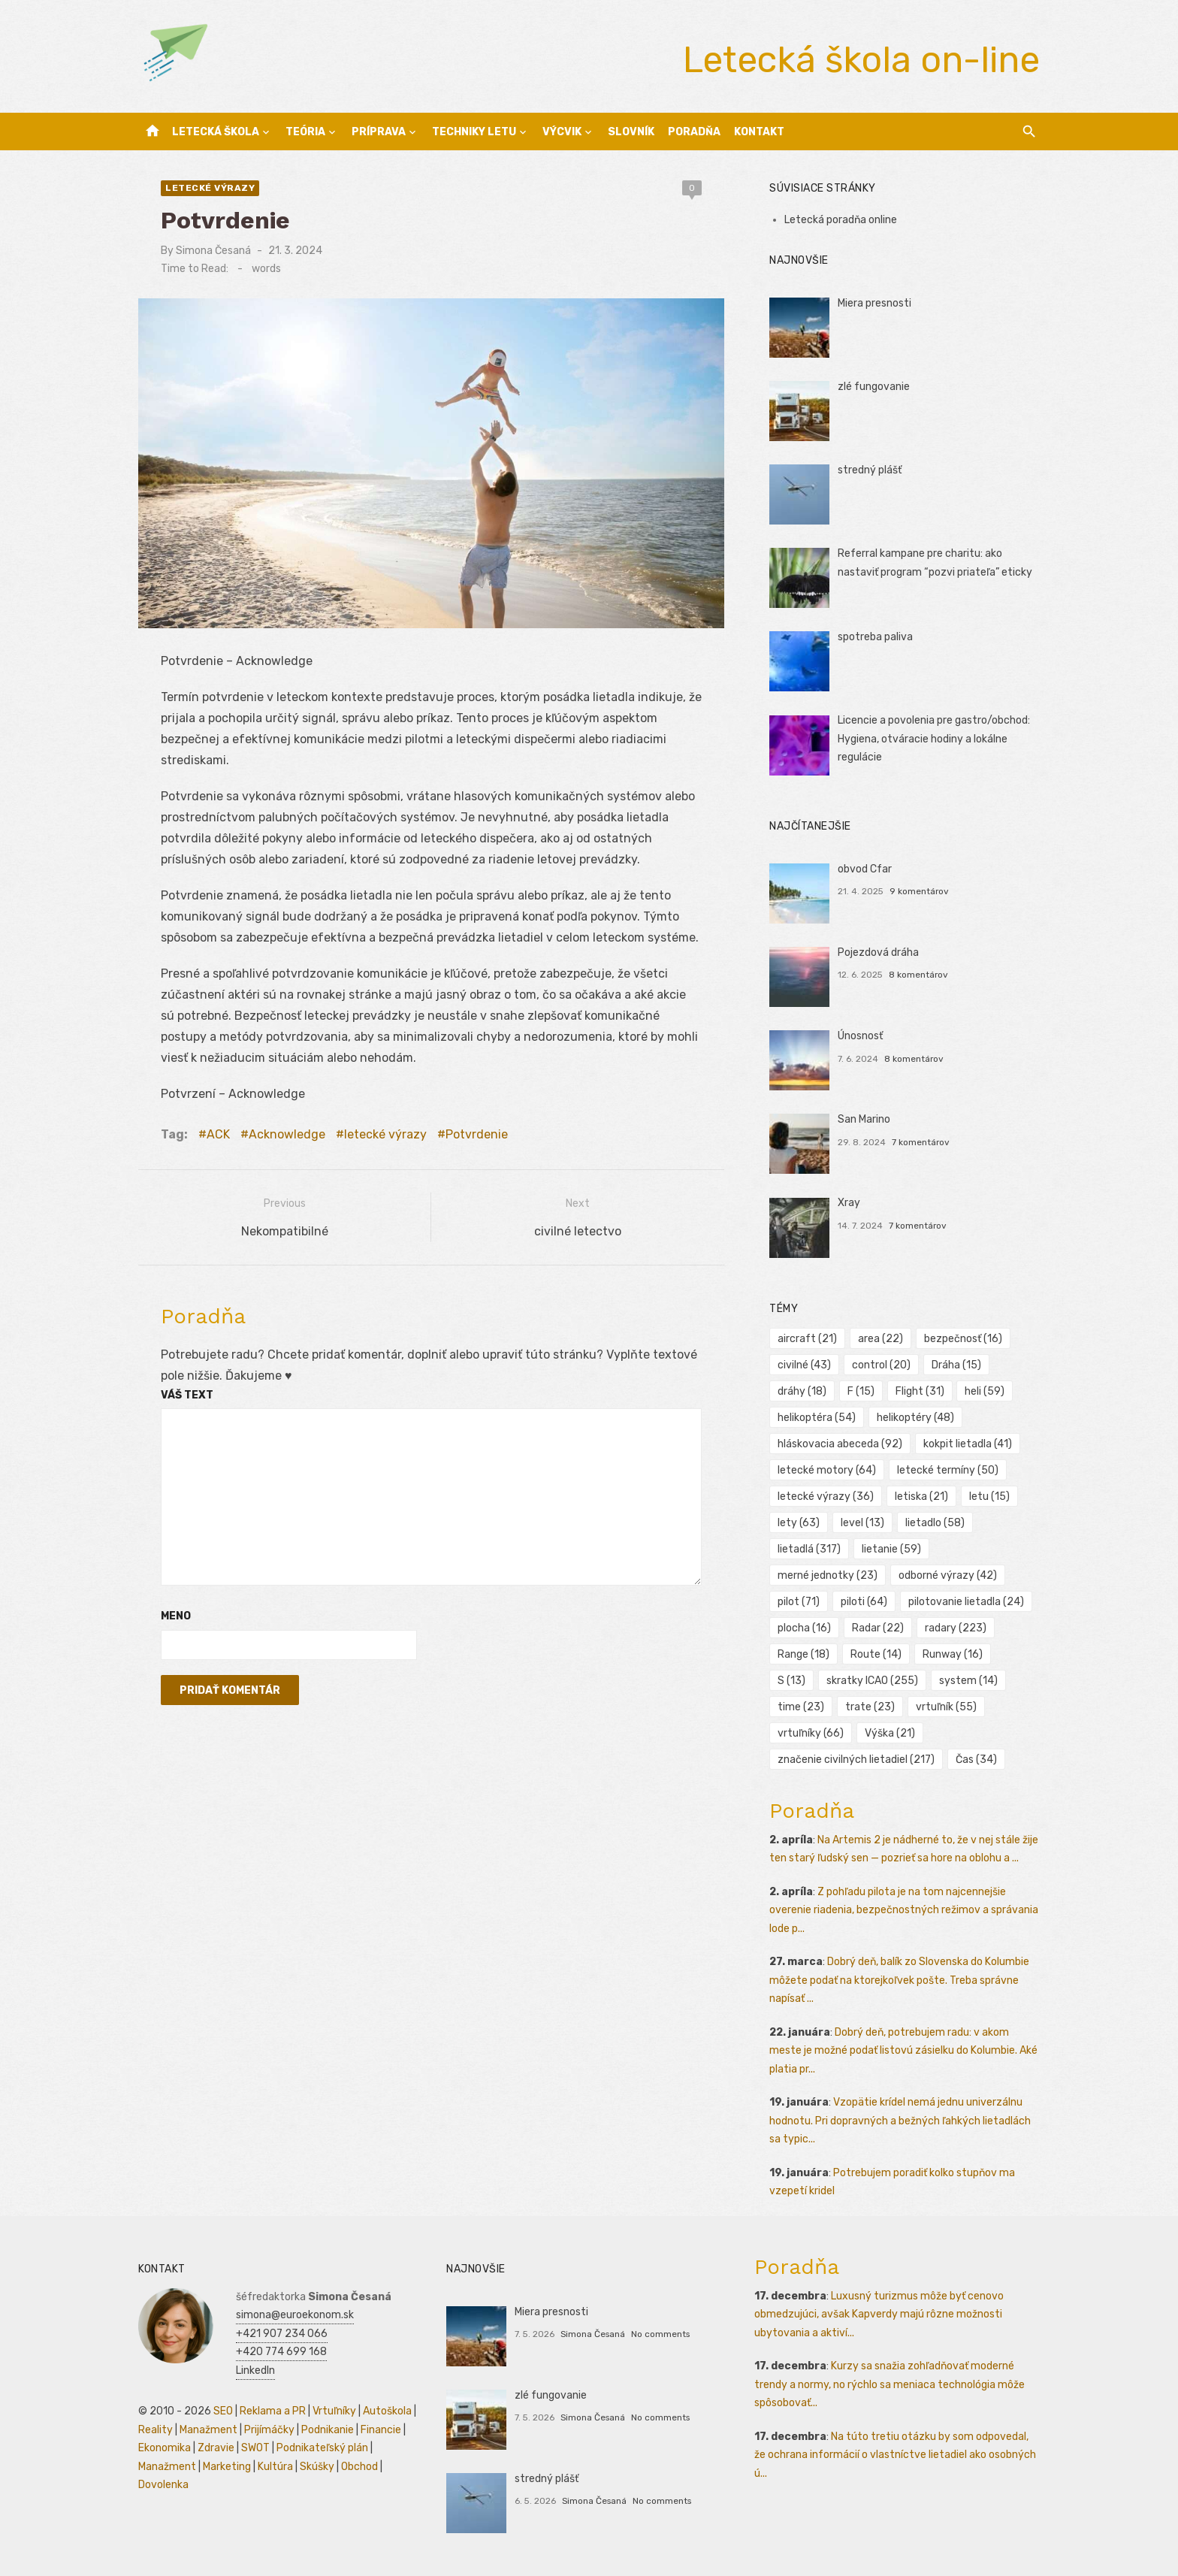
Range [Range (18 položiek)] (803, 1654)
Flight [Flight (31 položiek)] (920, 1391)
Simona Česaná (213, 250)
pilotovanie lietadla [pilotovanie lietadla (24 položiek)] (966, 1601)
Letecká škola (215, 131)
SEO (223, 2411)
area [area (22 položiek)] (880, 1338)
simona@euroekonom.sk (295, 2314)
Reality (155, 2429)
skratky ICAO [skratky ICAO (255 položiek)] (872, 1680)
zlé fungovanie (874, 386)
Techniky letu (474, 131)
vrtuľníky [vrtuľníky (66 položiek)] (811, 1733)
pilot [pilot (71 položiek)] (799, 1601)
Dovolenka (163, 2484)
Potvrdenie (477, 1134)
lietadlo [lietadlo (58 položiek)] (935, 1522)
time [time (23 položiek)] (801, 1707)
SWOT (255, 2447)
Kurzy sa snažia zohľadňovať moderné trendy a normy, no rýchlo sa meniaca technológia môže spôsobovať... (889, 2384)
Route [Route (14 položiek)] (876, 1654)
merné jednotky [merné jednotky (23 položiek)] (827, 1575)
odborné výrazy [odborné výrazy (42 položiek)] (948, 1575)
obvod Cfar (865, 869)
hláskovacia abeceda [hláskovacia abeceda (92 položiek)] (840, 1444)
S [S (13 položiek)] (791, 1680)
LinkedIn (255, 2370)
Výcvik (561, 131)
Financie (381, 2429)
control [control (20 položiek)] (881, 1365)
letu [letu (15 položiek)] (989, 1496)
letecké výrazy (210, 188)
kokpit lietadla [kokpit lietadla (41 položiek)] (967, 1444)
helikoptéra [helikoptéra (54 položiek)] (817, 1417)
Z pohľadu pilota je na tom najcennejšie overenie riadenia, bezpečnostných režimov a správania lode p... (903, 1910)
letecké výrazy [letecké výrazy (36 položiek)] (826, 1496)
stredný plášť (870, 470)
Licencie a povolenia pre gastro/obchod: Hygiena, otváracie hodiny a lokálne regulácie (934, 738)
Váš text (187, 1395)
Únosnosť (860, 1035)
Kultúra (275, 2466)
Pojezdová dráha (878, 952)
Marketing (227, 2466)
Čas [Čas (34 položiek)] (976, 1759)
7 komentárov (921, 1142)
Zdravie (216, 2447)
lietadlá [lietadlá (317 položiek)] (809, 1549)
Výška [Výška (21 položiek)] (890, 1733)
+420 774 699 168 (281, 2351)
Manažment (208, 2429)
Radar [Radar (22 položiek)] (878, 1628)
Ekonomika (164, 2447)
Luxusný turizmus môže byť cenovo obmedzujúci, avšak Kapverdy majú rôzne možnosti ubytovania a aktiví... (879, 2314)
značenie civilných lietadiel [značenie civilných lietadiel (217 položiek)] (856, 1759)
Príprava (379, 131)
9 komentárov (919, 891)
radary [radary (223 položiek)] (955, 1628)
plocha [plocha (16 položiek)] (804, 1628)
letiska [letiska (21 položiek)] (921, 1496)
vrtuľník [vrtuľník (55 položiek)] (946, 1707)
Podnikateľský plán (322, 2447)
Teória (305, 131)
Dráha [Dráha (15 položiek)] (956, 1365)
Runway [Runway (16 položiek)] (953, 1654)
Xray (849, 1202)
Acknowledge (287, 1134)
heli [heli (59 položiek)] (984, 1391)
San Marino (864, 1119)
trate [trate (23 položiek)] (870, 1707)
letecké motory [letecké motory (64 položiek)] (827, 1470)
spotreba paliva (875, 636)
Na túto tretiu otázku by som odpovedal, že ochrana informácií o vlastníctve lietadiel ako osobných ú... (895, 2455)
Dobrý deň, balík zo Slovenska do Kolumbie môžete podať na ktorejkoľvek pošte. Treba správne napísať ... (899, 1980)
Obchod (359, 2466)
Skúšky (317, 2466)
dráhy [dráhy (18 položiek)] (802, 1391)
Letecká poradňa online (840, 219)
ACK (218, 1134)
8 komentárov (918, 974)
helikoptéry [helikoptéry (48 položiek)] (915, 1417)
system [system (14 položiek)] (968, 1680)
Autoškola (387, 2411)
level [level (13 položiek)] (862, 1522)
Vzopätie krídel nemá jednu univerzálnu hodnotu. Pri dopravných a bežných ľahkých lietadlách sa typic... (900, 2120)
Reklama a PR (273, 2411)
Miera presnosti (874, 303)
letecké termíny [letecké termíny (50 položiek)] (947, 1470)
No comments (660, 2334)
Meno (176, 1616)
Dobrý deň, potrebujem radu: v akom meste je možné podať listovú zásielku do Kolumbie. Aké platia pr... (903, 2051)
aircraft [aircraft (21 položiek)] (807, 1338)
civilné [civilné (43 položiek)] (804, 1365)
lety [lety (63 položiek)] (799, 1522)
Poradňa (694, 131)
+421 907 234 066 (282, 2333)
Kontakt (759, 131)
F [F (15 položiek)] (860, 1391)
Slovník (631, 131)
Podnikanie (327, 2429)
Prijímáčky (269, 2429)
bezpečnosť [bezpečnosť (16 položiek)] (963, 1338)
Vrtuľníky (334, 2411)
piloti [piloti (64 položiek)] (864, 1601)
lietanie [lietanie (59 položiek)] (891, 1549)
